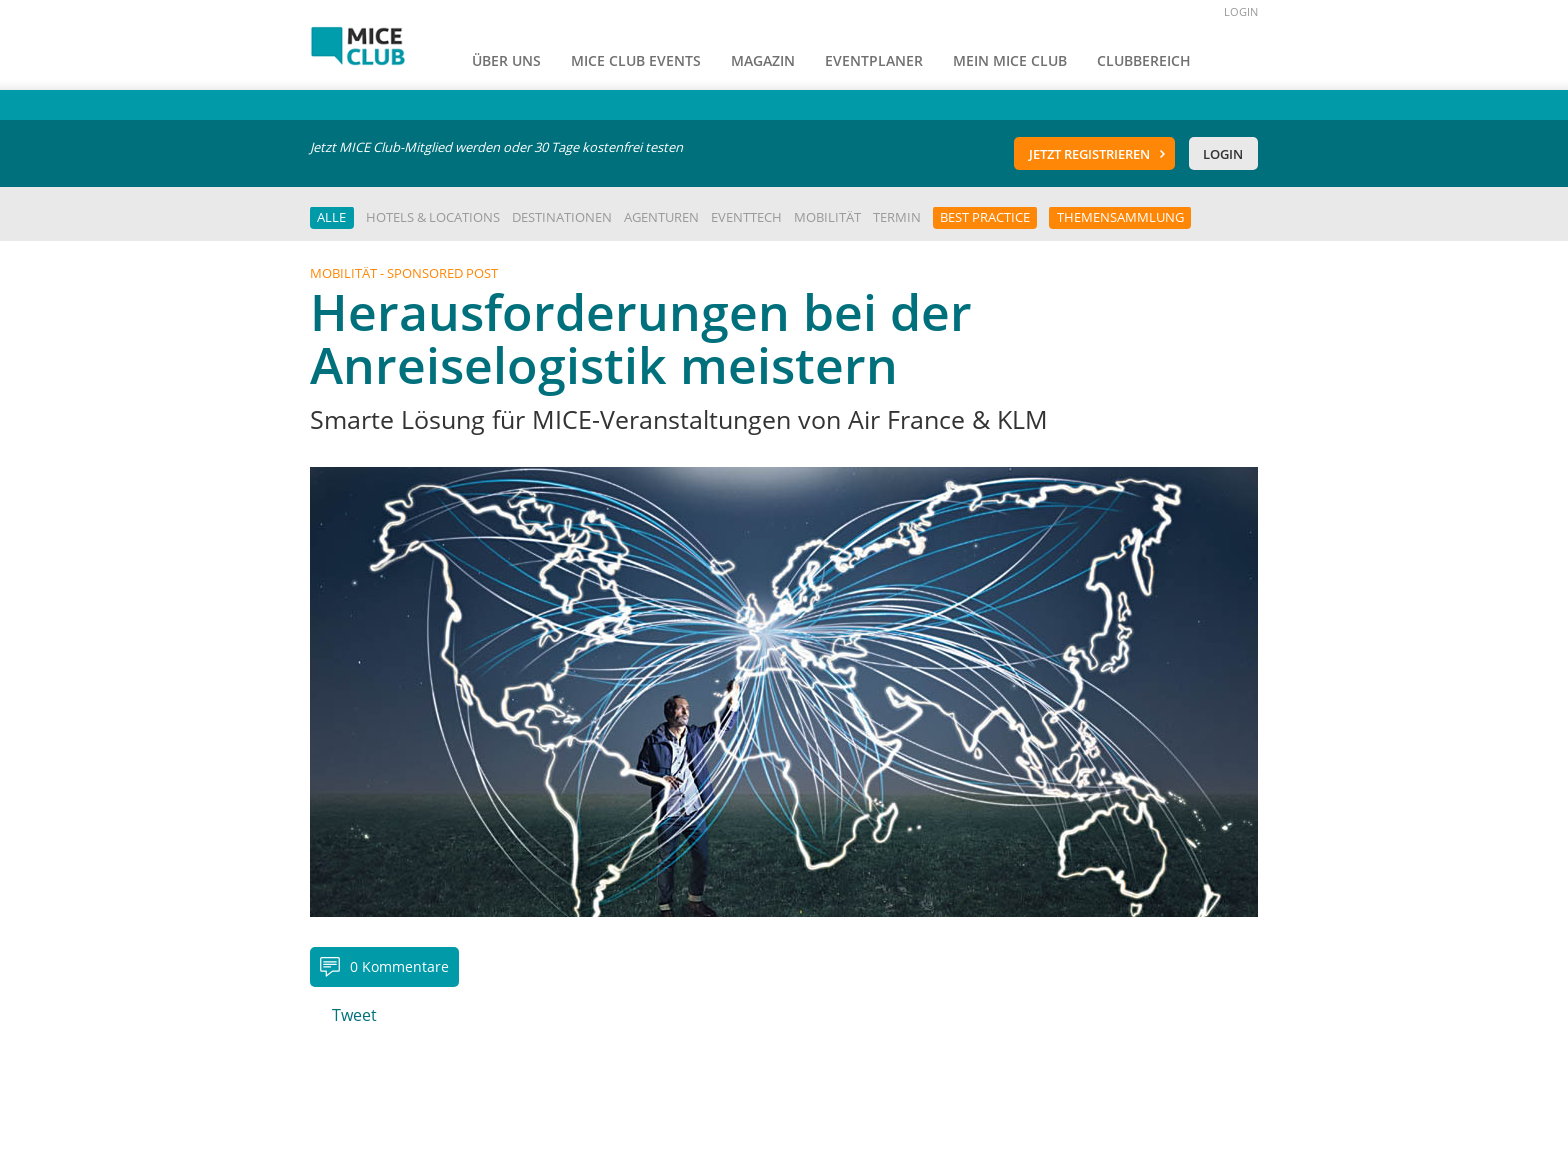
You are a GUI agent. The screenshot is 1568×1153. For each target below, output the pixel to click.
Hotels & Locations (433, 217)
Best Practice (985, 217)
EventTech (746, 217)
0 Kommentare (399, 966)
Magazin (763, 60)
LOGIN (1241, 11)
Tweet (354, 1015)
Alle (331, 217)
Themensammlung (1120, 217)
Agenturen (661, 217)
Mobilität (827, 217)
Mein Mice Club (1010, 60)
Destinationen (562, 217)
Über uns (506, 60)
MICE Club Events (636, 60)
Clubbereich (1144, 60)
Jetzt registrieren (1089, 154)
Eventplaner (874, 60)
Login (1223, 154)
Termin (897, 217)
